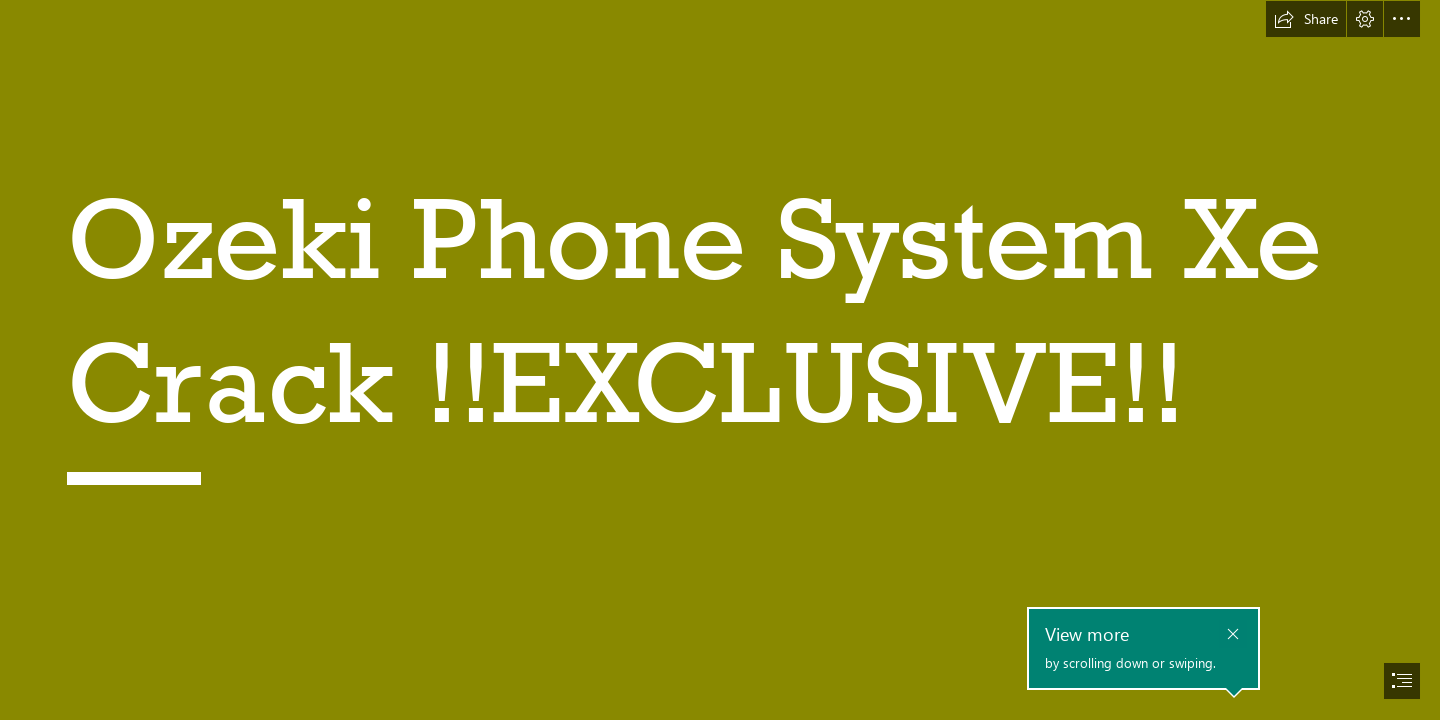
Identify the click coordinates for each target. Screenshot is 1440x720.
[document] (720, 360)
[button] (1306, 19)
